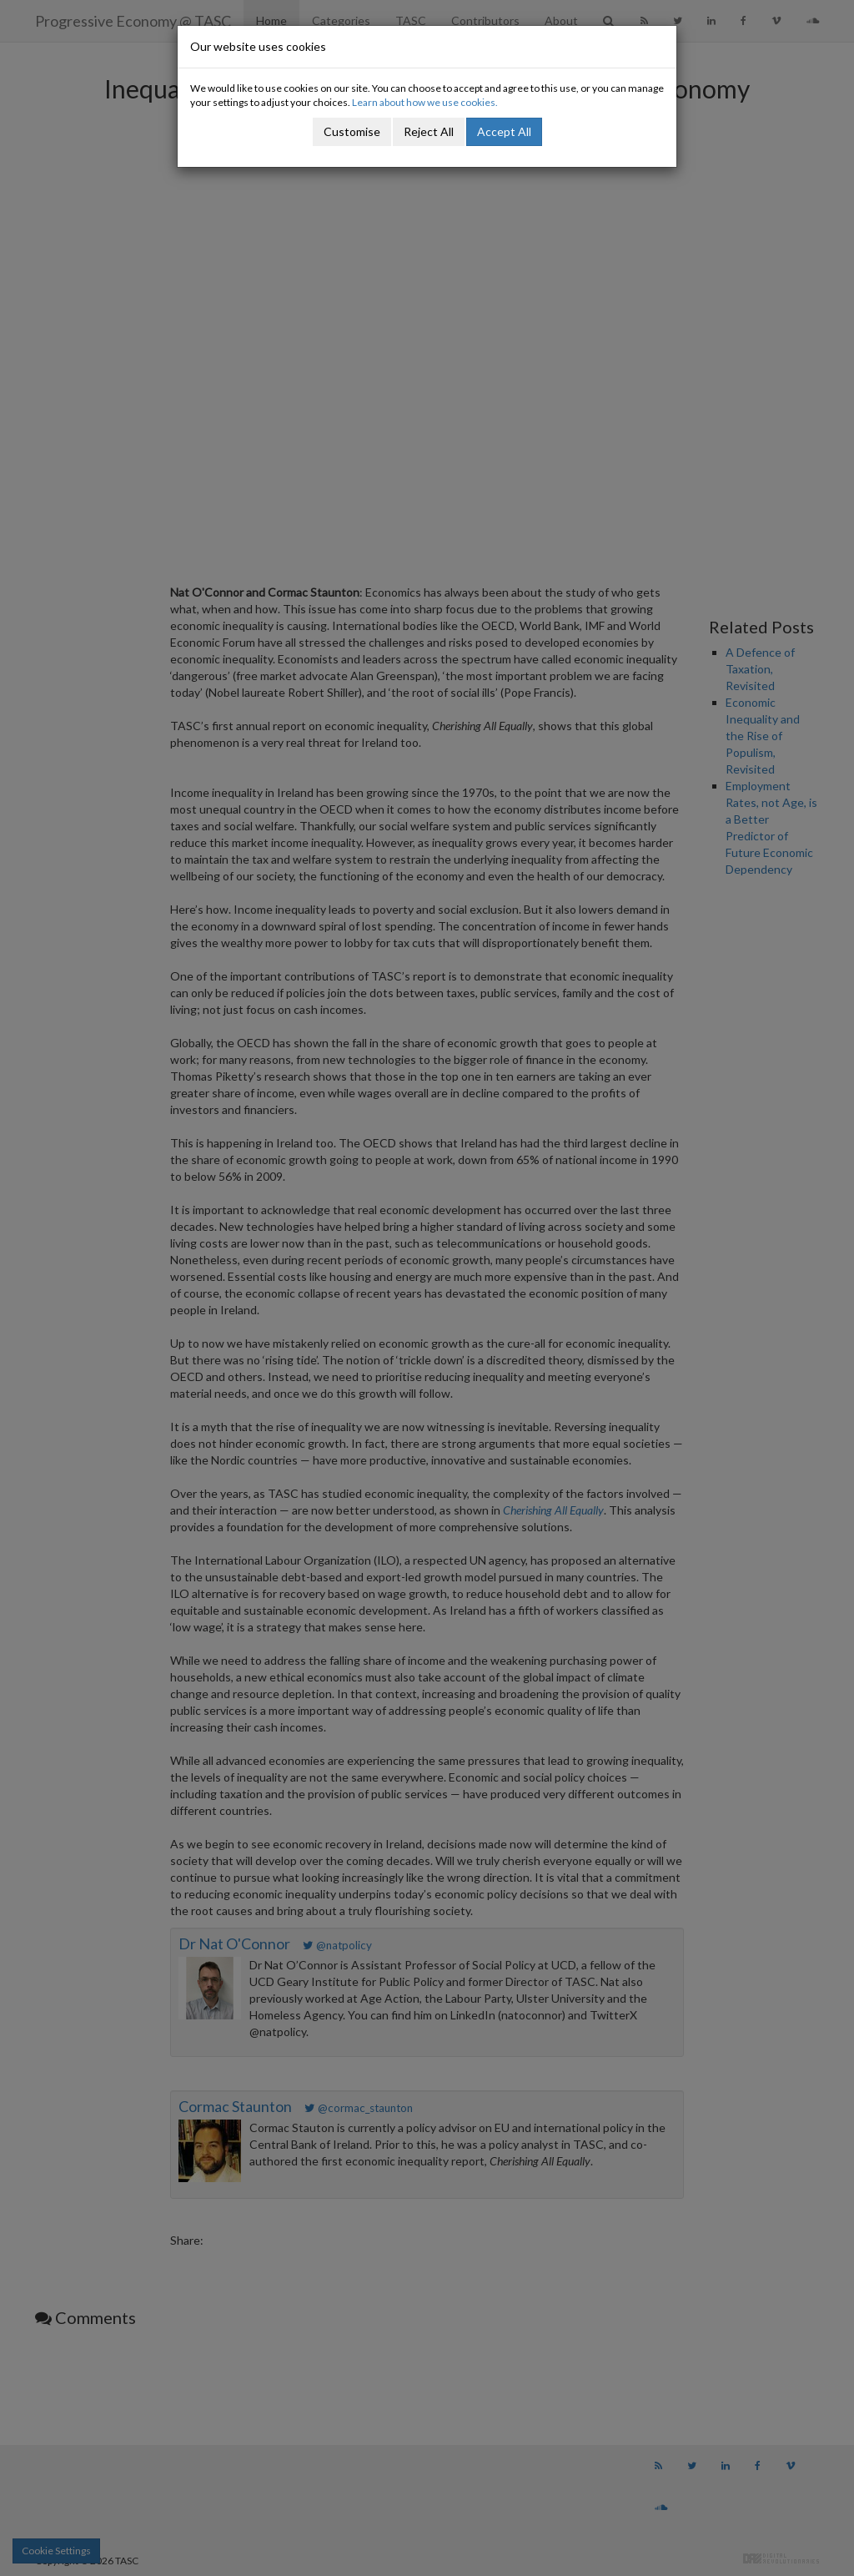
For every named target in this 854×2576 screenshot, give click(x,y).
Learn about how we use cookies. (425, 102)
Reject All (429, 131)
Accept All (504, 131)
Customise (352, 131)
